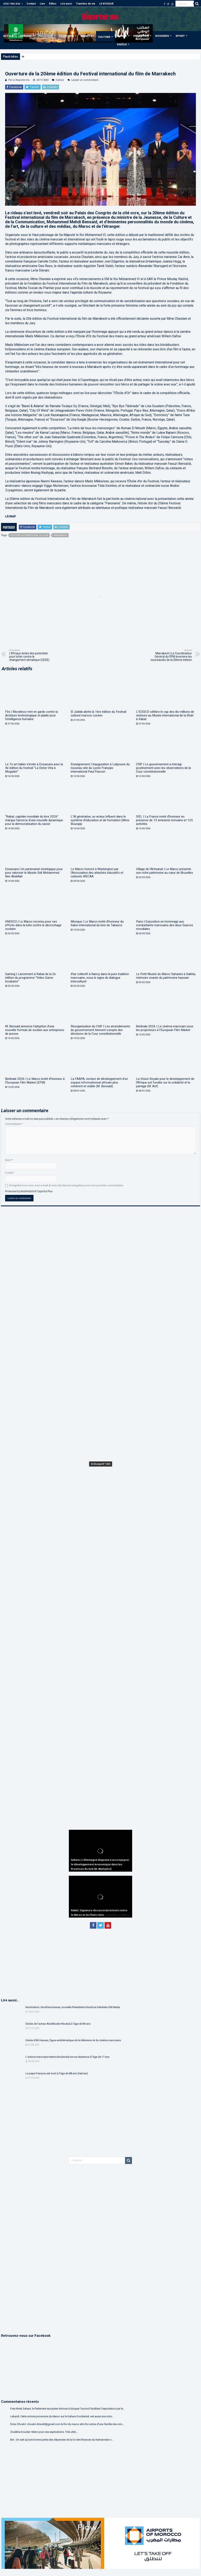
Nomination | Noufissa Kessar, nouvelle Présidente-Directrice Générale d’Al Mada (73, 2007)
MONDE (122, 35)
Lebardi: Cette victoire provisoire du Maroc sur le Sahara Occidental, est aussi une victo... (62, 2416)
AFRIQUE (26, 35)
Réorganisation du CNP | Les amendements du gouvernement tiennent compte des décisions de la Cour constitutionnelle (100, 1030)
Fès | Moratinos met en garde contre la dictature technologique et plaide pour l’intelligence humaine (31, 715)
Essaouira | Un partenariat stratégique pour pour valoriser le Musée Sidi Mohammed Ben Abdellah (34, 872)
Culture (60, 80)
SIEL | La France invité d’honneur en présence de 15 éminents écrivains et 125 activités (164, 820)
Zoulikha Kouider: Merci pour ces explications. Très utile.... (44, 2431)
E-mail (9, 1172)
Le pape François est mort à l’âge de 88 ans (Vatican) (57, 2073)
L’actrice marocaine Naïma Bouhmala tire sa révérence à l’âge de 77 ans (67, 2056)
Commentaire (14, 1123)
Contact (31, 3)
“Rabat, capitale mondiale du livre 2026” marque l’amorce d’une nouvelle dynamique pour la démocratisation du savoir (34, 820)
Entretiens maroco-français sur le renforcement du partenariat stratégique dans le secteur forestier (97, 1864)
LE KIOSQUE (106, 3)
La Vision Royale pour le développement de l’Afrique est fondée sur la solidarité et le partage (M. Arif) (165, 1082)
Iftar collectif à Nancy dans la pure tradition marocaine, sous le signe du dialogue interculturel (100, 977)
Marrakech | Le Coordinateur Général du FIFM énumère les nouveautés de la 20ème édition (171, 655)
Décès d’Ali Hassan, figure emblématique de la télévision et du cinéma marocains (73, 2040)
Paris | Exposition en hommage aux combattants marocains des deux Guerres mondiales (164, 925)
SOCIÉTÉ (86, 35)
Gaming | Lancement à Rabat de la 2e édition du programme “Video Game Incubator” (30, 977)
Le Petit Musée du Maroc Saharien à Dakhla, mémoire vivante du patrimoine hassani (166, 976)
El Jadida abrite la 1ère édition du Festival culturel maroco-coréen (98, 713)
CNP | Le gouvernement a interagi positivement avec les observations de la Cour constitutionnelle (163, 767)
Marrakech (60, 535)
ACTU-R (8, 35)
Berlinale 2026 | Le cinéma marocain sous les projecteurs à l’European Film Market (164, 1028)
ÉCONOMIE (66, 35)
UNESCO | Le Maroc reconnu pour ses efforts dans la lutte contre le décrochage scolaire (33, 925)
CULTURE (104, 36)
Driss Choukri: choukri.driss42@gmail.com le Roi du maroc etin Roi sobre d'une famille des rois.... (67, 2424)
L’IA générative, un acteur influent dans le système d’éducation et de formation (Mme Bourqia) (100, 820)
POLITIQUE (45, 35)
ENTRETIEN (141, 35)
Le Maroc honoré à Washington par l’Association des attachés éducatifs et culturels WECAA (97, 872)
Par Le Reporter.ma (18, 80)
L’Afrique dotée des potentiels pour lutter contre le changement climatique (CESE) (30, 655)
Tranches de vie (85, 3)
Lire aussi (66, 3)
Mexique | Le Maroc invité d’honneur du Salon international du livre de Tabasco (97, 923)
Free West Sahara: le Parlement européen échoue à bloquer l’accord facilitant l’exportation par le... (67, 2408)
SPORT (180, 35)
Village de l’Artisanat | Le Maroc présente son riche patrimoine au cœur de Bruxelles (164, 871)
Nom (9, 1160)
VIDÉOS (122, 44)
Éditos (52, 3)
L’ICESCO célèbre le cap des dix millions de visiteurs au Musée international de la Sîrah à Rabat (165, 715)
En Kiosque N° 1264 (100, 1464)
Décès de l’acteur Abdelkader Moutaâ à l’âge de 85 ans (58, 2023)
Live (42, 3)
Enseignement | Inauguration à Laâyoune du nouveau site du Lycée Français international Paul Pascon (100, 767)
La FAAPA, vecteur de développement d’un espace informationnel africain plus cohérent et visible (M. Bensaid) (99, 1082)
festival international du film (29, 535)
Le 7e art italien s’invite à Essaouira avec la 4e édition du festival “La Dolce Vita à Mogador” (34, 767)
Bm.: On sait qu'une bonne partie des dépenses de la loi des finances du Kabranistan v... (61, 2439)
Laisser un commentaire (84, 80)
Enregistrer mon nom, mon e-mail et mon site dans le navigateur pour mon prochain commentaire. (66, 1185)
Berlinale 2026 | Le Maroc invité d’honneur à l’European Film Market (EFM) (35, 1080)
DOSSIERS (162, 35)
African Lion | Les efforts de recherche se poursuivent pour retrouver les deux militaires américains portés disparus (87, 56)
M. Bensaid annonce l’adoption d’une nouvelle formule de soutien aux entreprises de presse (34, 1030)
